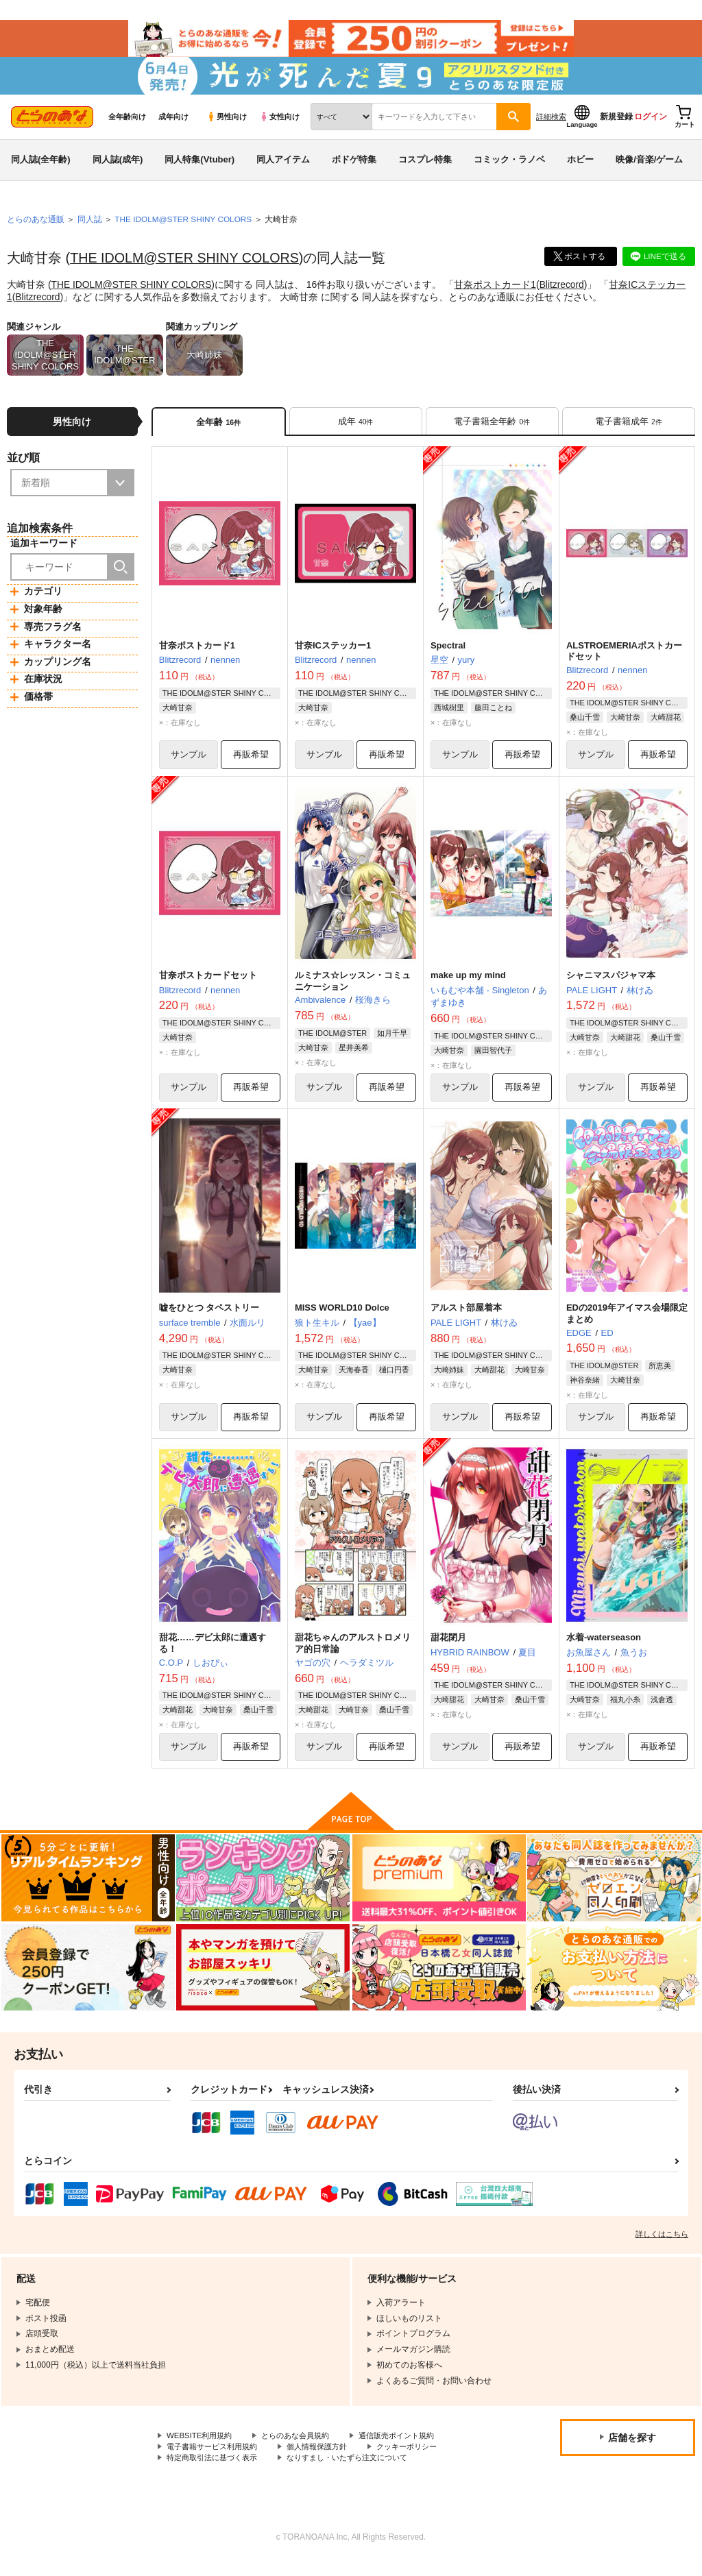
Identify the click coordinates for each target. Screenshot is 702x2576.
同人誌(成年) (118, 167)
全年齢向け (127, 124)
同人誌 (89, 227)
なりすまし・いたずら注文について (360, 2472)
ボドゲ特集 (354, 167)
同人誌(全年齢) (41, 167)
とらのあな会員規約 (303, 2448)
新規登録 (616, 124)
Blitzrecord (564, 292)
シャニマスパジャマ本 (610, 985)
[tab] (355, 429)
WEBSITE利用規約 (202, 2448)
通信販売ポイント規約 (411, 2448)
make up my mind (468, 985)
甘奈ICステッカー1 (333, 654)
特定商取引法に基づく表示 (216, 2472)
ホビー (580, 167)
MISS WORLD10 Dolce (342, 1318)
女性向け (279, 124)
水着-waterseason (603, 1649)
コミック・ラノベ (509, 167)
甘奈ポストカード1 (498, 292)
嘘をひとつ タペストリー (209, 1318)
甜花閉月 (448, 1649)
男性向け (226, 124)
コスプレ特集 (425, 167)
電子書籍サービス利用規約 (216, 2460)
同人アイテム (283, 167)
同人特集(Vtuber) (199, 167)
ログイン (650, 124)
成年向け (173, 124)
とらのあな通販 (35, 227)
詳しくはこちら (662, 2247)
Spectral (448, 654)
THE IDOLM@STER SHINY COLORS (186, 265)
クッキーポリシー (423, 2460)
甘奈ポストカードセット (208, 985)
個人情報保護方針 (328, 2460)
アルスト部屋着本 (466, 1318)
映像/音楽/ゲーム (649, 167)
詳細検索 (551, 124)
